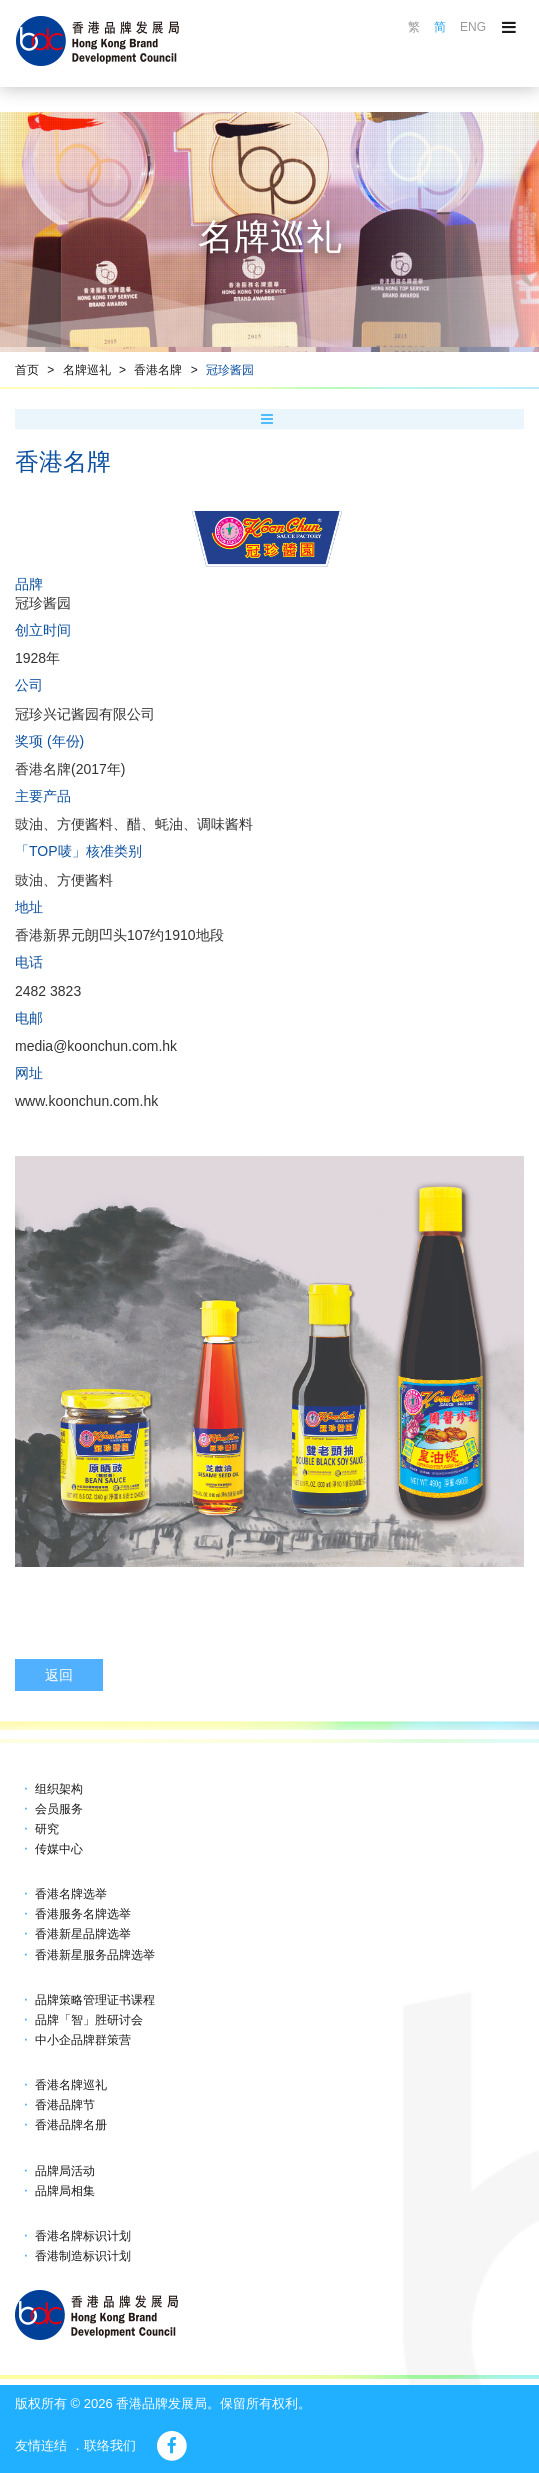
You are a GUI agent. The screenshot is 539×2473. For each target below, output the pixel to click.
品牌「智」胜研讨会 (89, 2020)
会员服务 (59, 1809)
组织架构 (59, 1789)
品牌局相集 (65, 2191)
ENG (473, 27)
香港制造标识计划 (83, 2256)
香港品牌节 (65, 2105)
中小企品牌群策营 (83, 2040)
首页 (27, 370)
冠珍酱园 (230, 370)
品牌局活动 (65, 2171)
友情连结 (41, 2445)
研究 (47, 1829)
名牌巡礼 (87, 370)
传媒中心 (59, 1849)
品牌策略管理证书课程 (95, 2000)
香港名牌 (158, 370)
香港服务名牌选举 (83, 1914)
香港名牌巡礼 (71, 2085)
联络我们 (110, 2445)
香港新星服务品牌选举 (95, 1955)
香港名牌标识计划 (83, 2236)
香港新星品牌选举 (83, 1934)
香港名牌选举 (71, 1894)
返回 (59, 1675)
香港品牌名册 (71, 2125)
